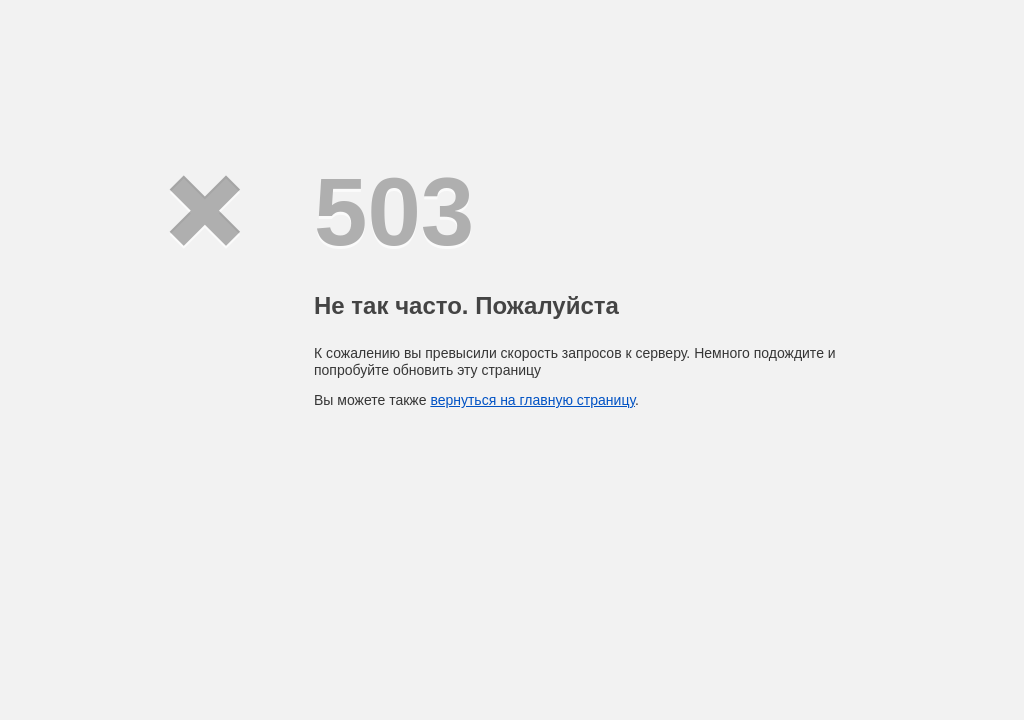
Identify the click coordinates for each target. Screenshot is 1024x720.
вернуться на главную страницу (532, 400)
